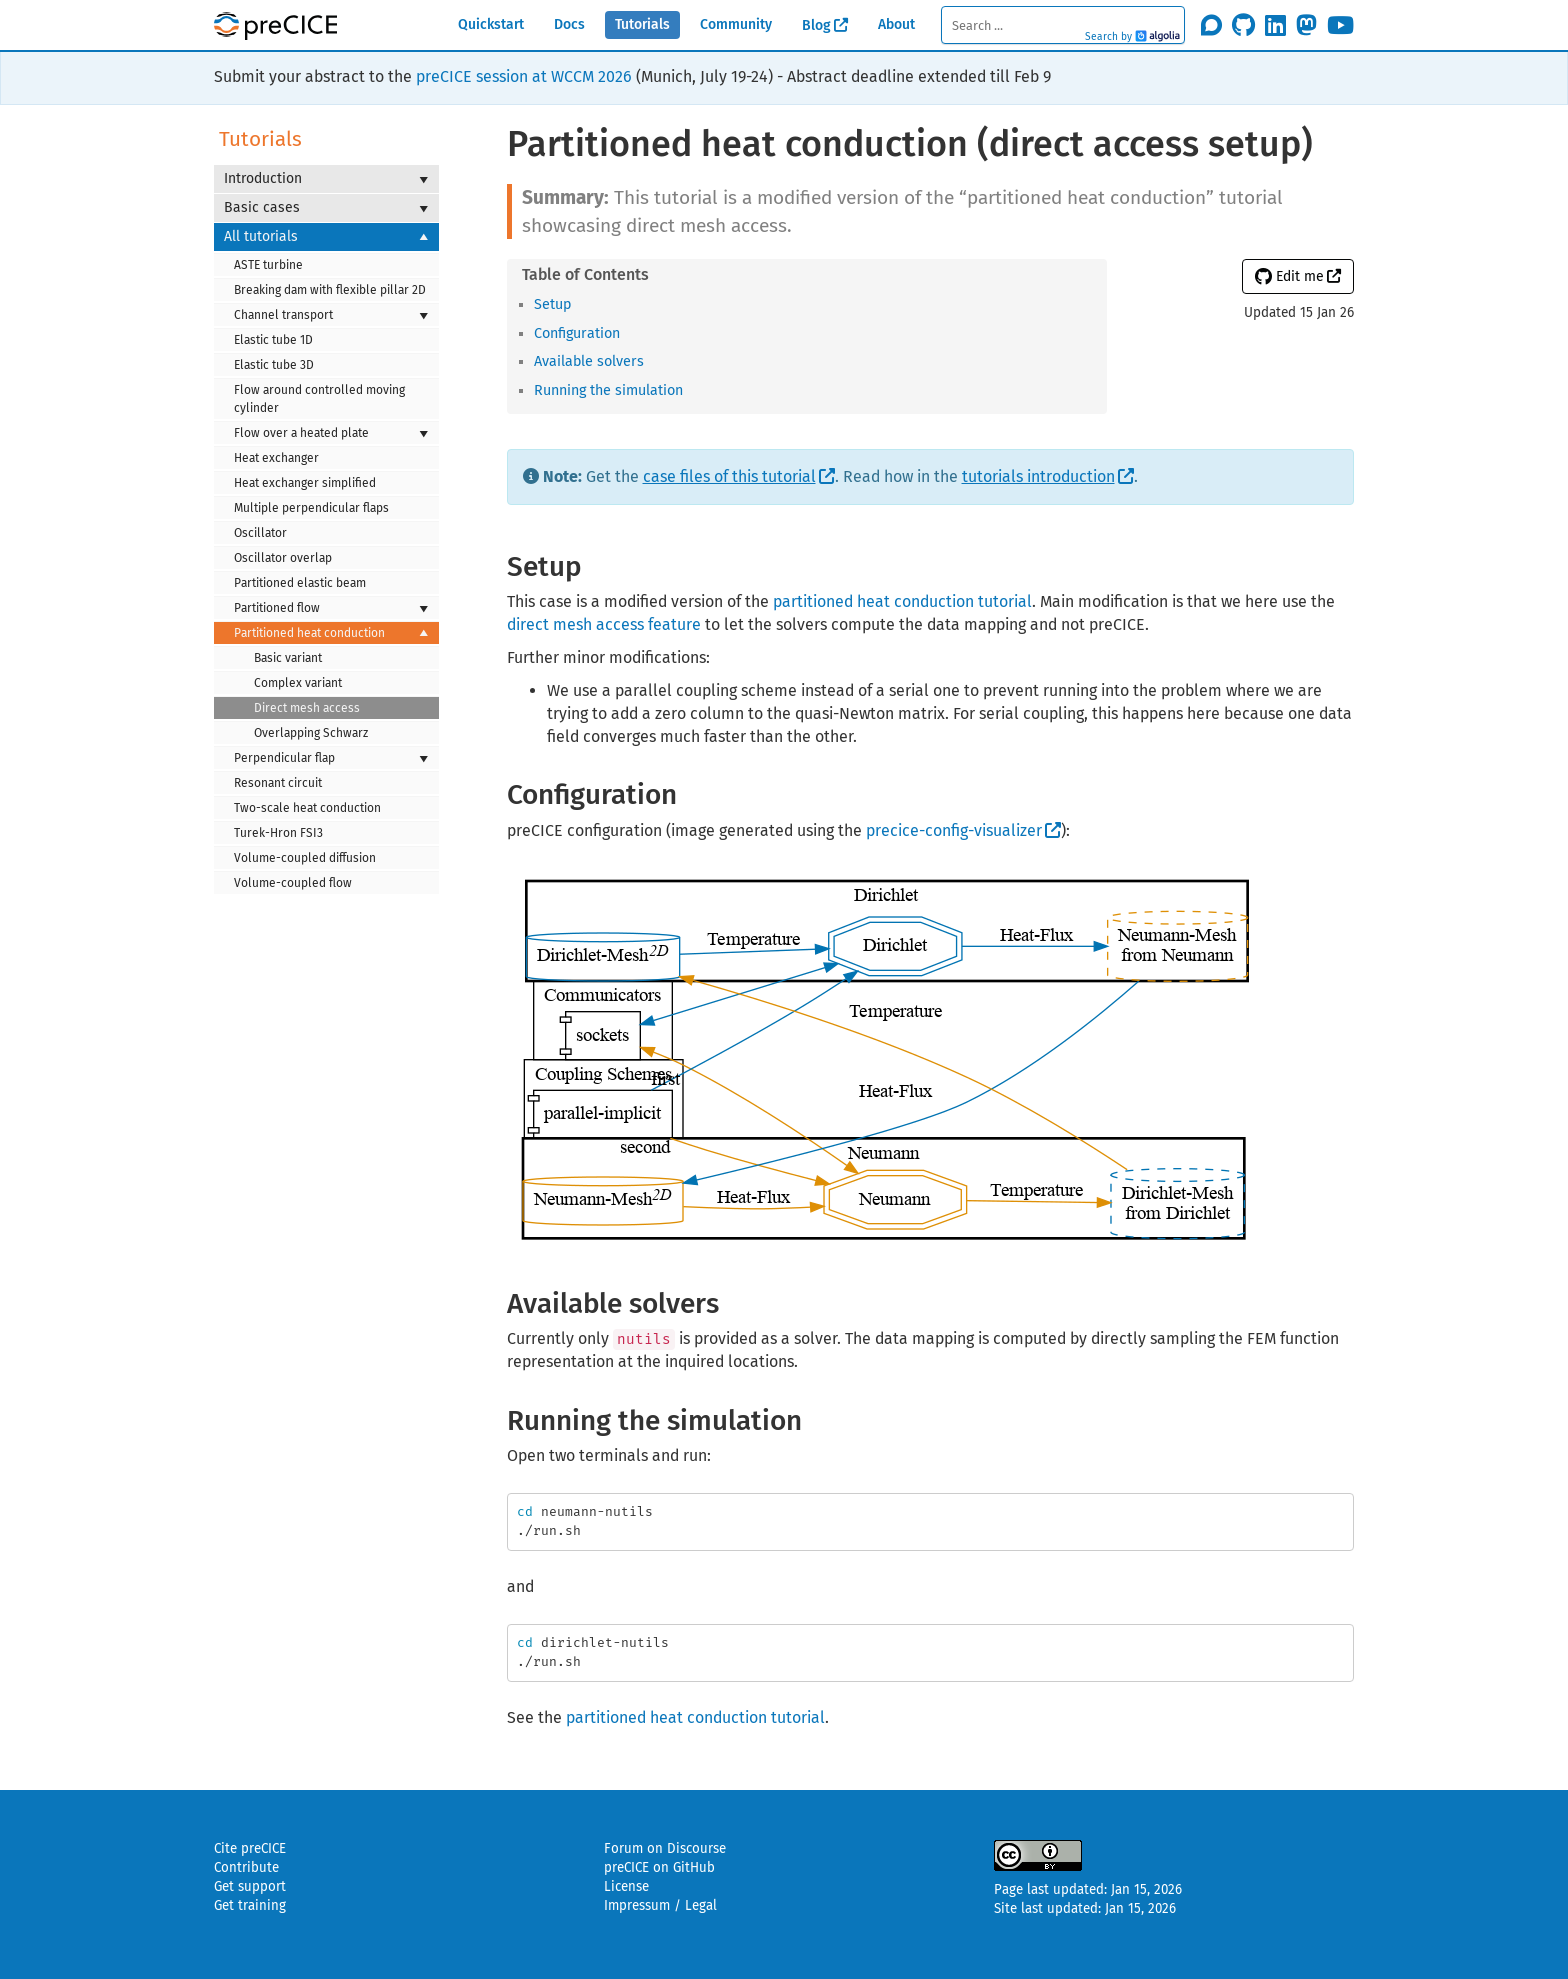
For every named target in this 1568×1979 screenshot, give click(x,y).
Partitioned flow (331, 608)
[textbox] (1062, 24)
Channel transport (331, 315)
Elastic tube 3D (274, 365)
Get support (250, 1887)
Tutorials (642, 24)
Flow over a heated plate (331, 433)
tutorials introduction (1038, 476)
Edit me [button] (1289, 276)
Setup (552, 304)
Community (736, 24)
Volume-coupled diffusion (305, 858)
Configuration (577, 333)
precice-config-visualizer (954, 830)
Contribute (246, 1868)
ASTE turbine (268, 265)
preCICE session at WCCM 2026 (524, 76)
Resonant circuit (278, 783)
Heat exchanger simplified (305, 483)
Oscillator (260, 533)
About (896, 24)
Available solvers (589, 361)
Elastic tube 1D (273, 340)
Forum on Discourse (665, 1849)
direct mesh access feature (604, 624)
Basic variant (288, 658)
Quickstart (491, 24)
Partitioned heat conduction (331, 633)
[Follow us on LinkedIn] (1275, 25)
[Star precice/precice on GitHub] (1243, 25)
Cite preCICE (250, 1849)
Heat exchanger (276, 458)
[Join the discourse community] (1211, 25)
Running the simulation (608, 390)
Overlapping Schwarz (311, 733)
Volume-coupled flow (293, 883)
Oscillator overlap (283, 558)
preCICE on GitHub (659, 1868)
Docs (569, 24)
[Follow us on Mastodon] (1306, 25)
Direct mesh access (307, 708)
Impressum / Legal (660, 1906)
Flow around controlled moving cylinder (319, 399)
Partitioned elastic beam (300, 583)
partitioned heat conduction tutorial (902, 601)
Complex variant (298, 683)
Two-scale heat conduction (307, 808)
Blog (816, 25)
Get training (250, 1906)
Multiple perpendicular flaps (311, 508)
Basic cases (326, 208)
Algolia (1157, 37)
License (626, 1887)
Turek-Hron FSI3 (278, 833)
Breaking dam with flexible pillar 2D (330, 290)
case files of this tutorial (729, 476)
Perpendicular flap (331, 758)
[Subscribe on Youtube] (1340, 25)
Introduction (326, 179)
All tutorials (326, 237)
